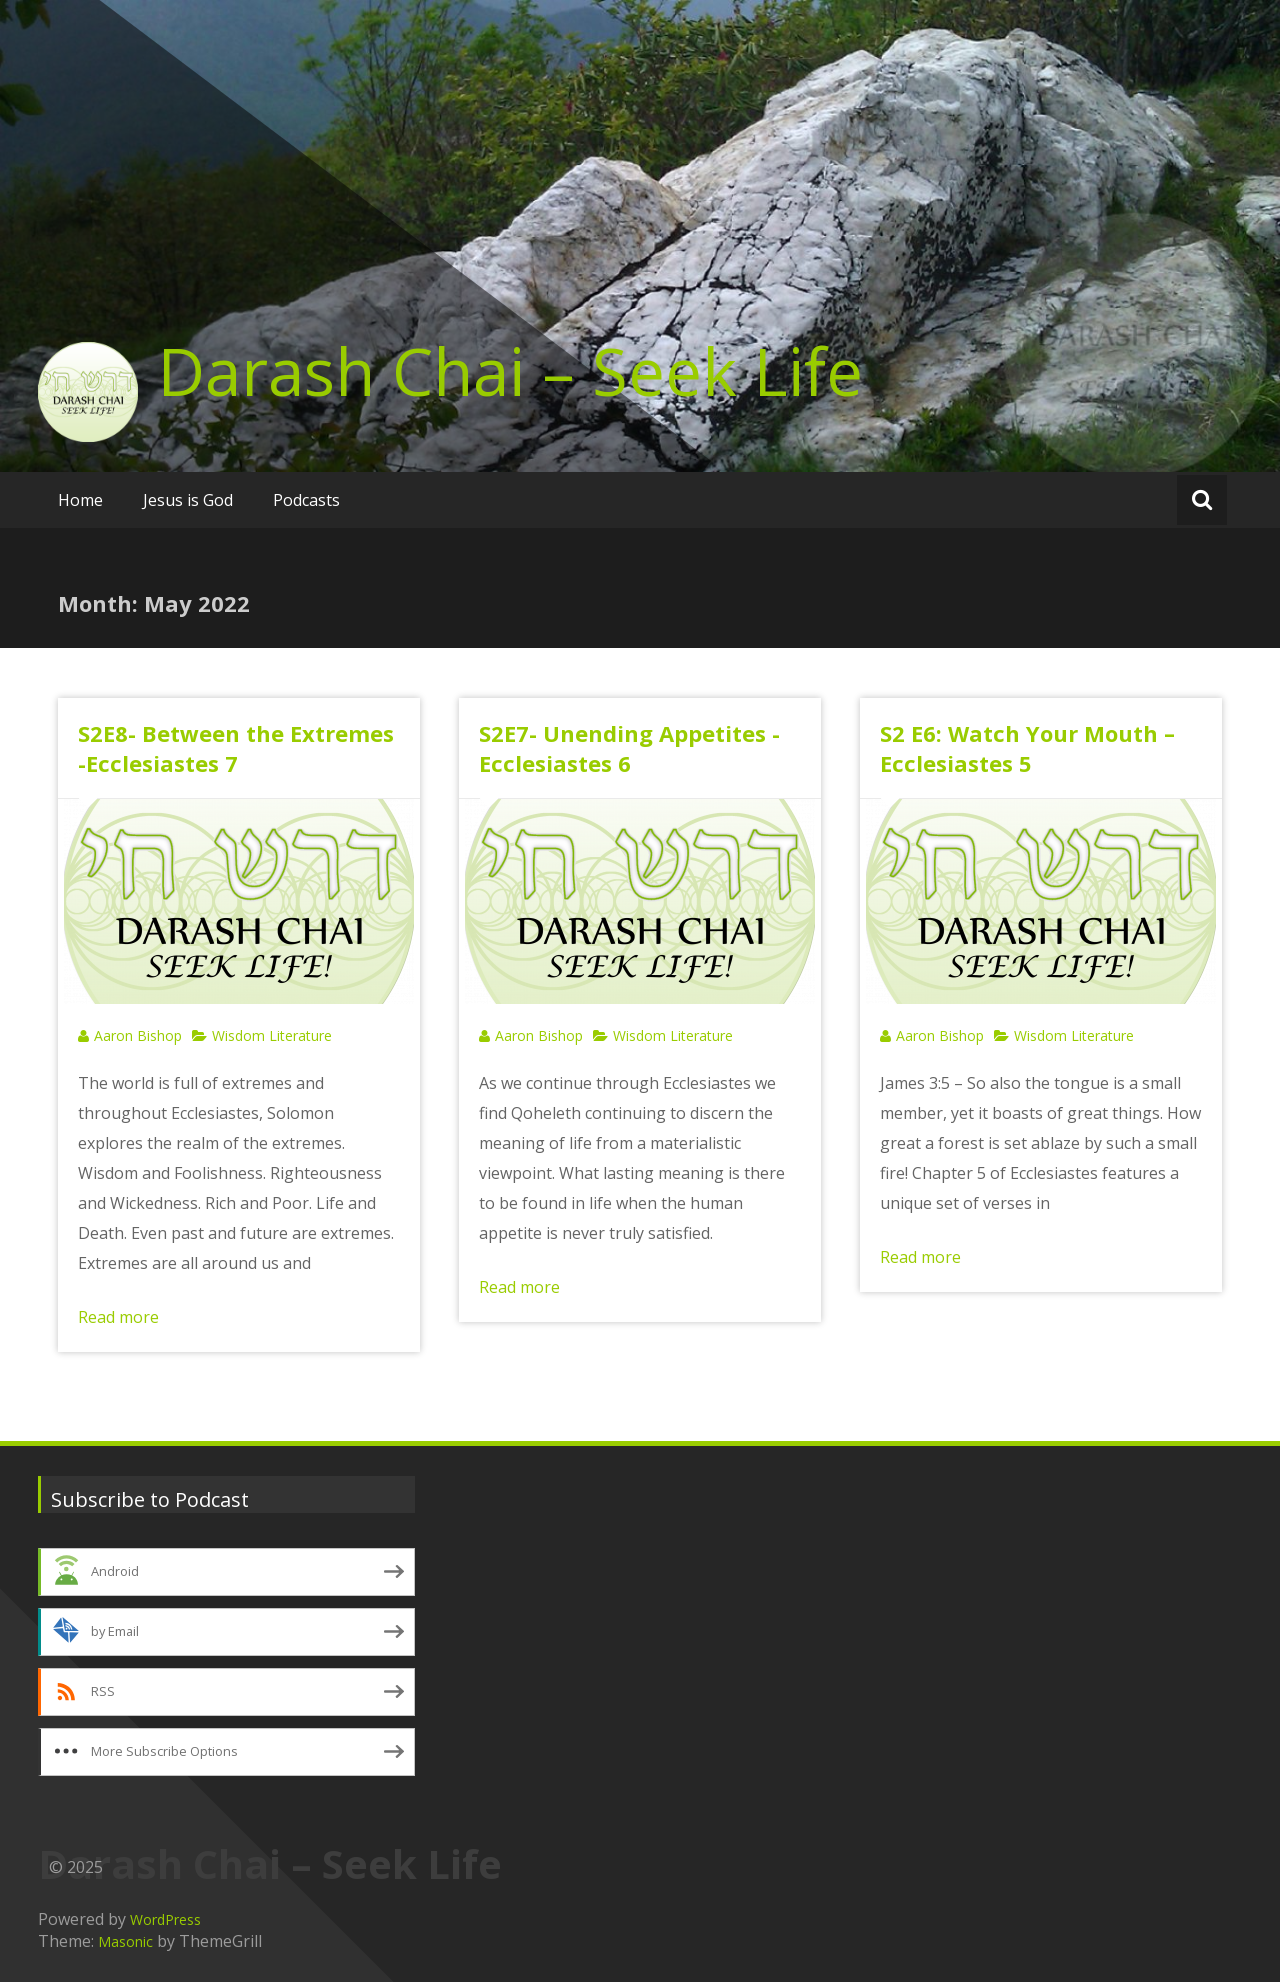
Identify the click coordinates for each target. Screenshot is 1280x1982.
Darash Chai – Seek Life (510, 371)
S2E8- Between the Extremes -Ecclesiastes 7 (236, 748)
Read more (118, 1317)
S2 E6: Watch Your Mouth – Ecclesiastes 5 (1027, 748)
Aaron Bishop (138, 1035)
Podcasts (306, 500)
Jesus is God (188, 500)
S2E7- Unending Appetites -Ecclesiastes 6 (629, 748)
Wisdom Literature (272, 1035)
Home (80, 500)
